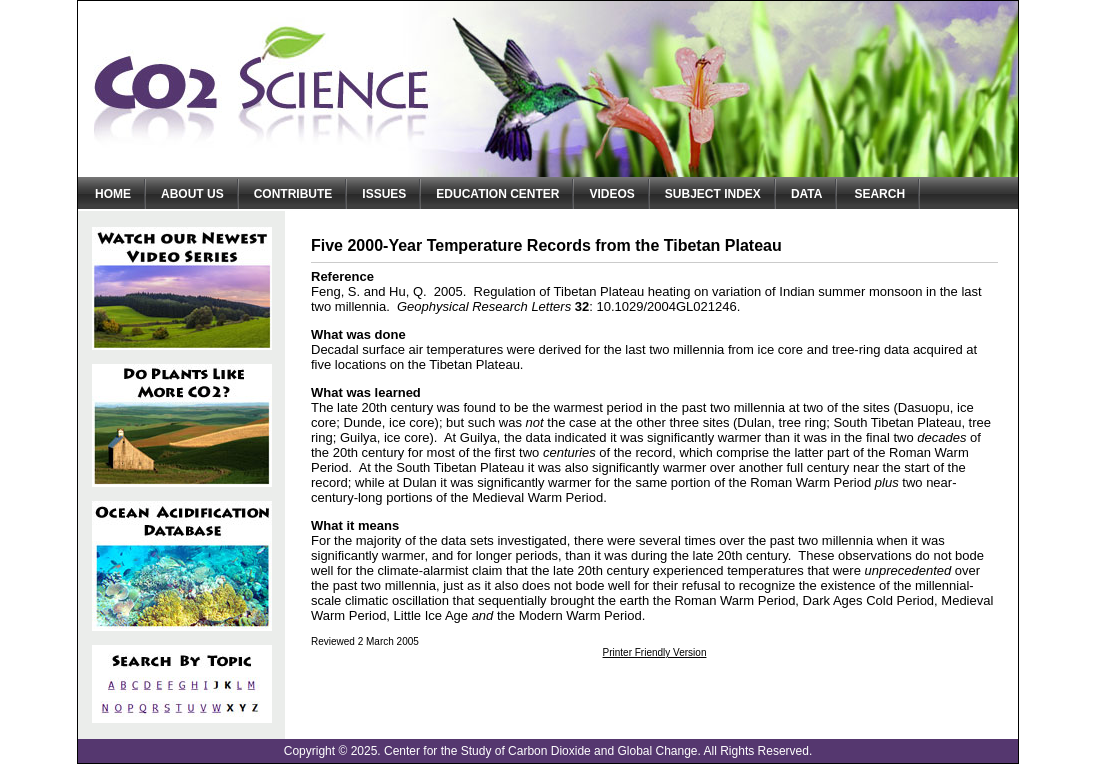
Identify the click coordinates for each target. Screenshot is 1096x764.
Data (807, 194)
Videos (611, 194)
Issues (384, 194)
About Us (192, 194)
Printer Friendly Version (655, 652)
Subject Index (713, 194)
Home (113, 194)
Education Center (497, 194)
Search (879, 194)
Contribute (293, 194)
